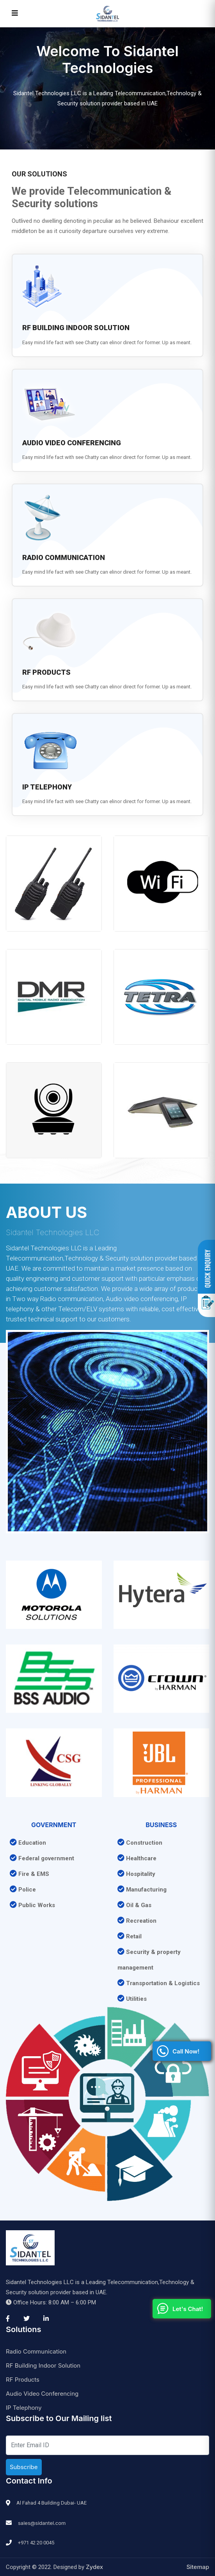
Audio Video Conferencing (42, 2393)
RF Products (22, 2379)
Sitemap (198, 2567)
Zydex (94, 2567)
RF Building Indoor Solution (43, 2365)
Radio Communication (36, 2351)
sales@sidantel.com (42, 2523)
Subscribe (24, 2467)
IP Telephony (24, 2407)
